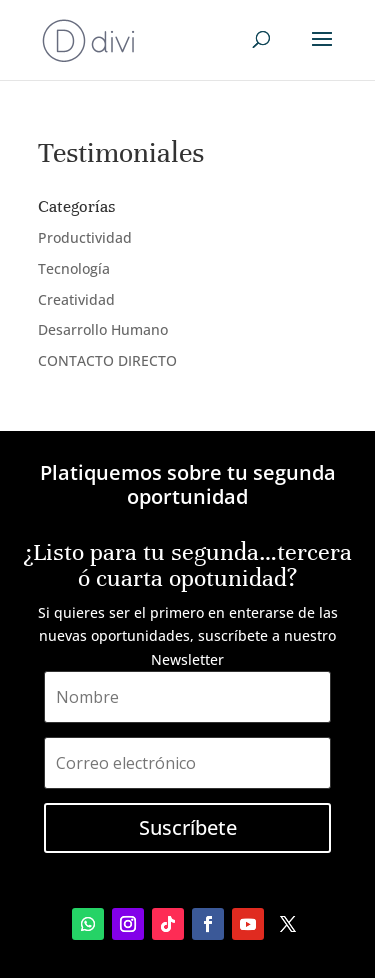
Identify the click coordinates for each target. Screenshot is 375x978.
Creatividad (76, 299)
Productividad (85, 237)
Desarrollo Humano (103, 329)
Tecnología (74, 268)
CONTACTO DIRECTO (107, 360)
